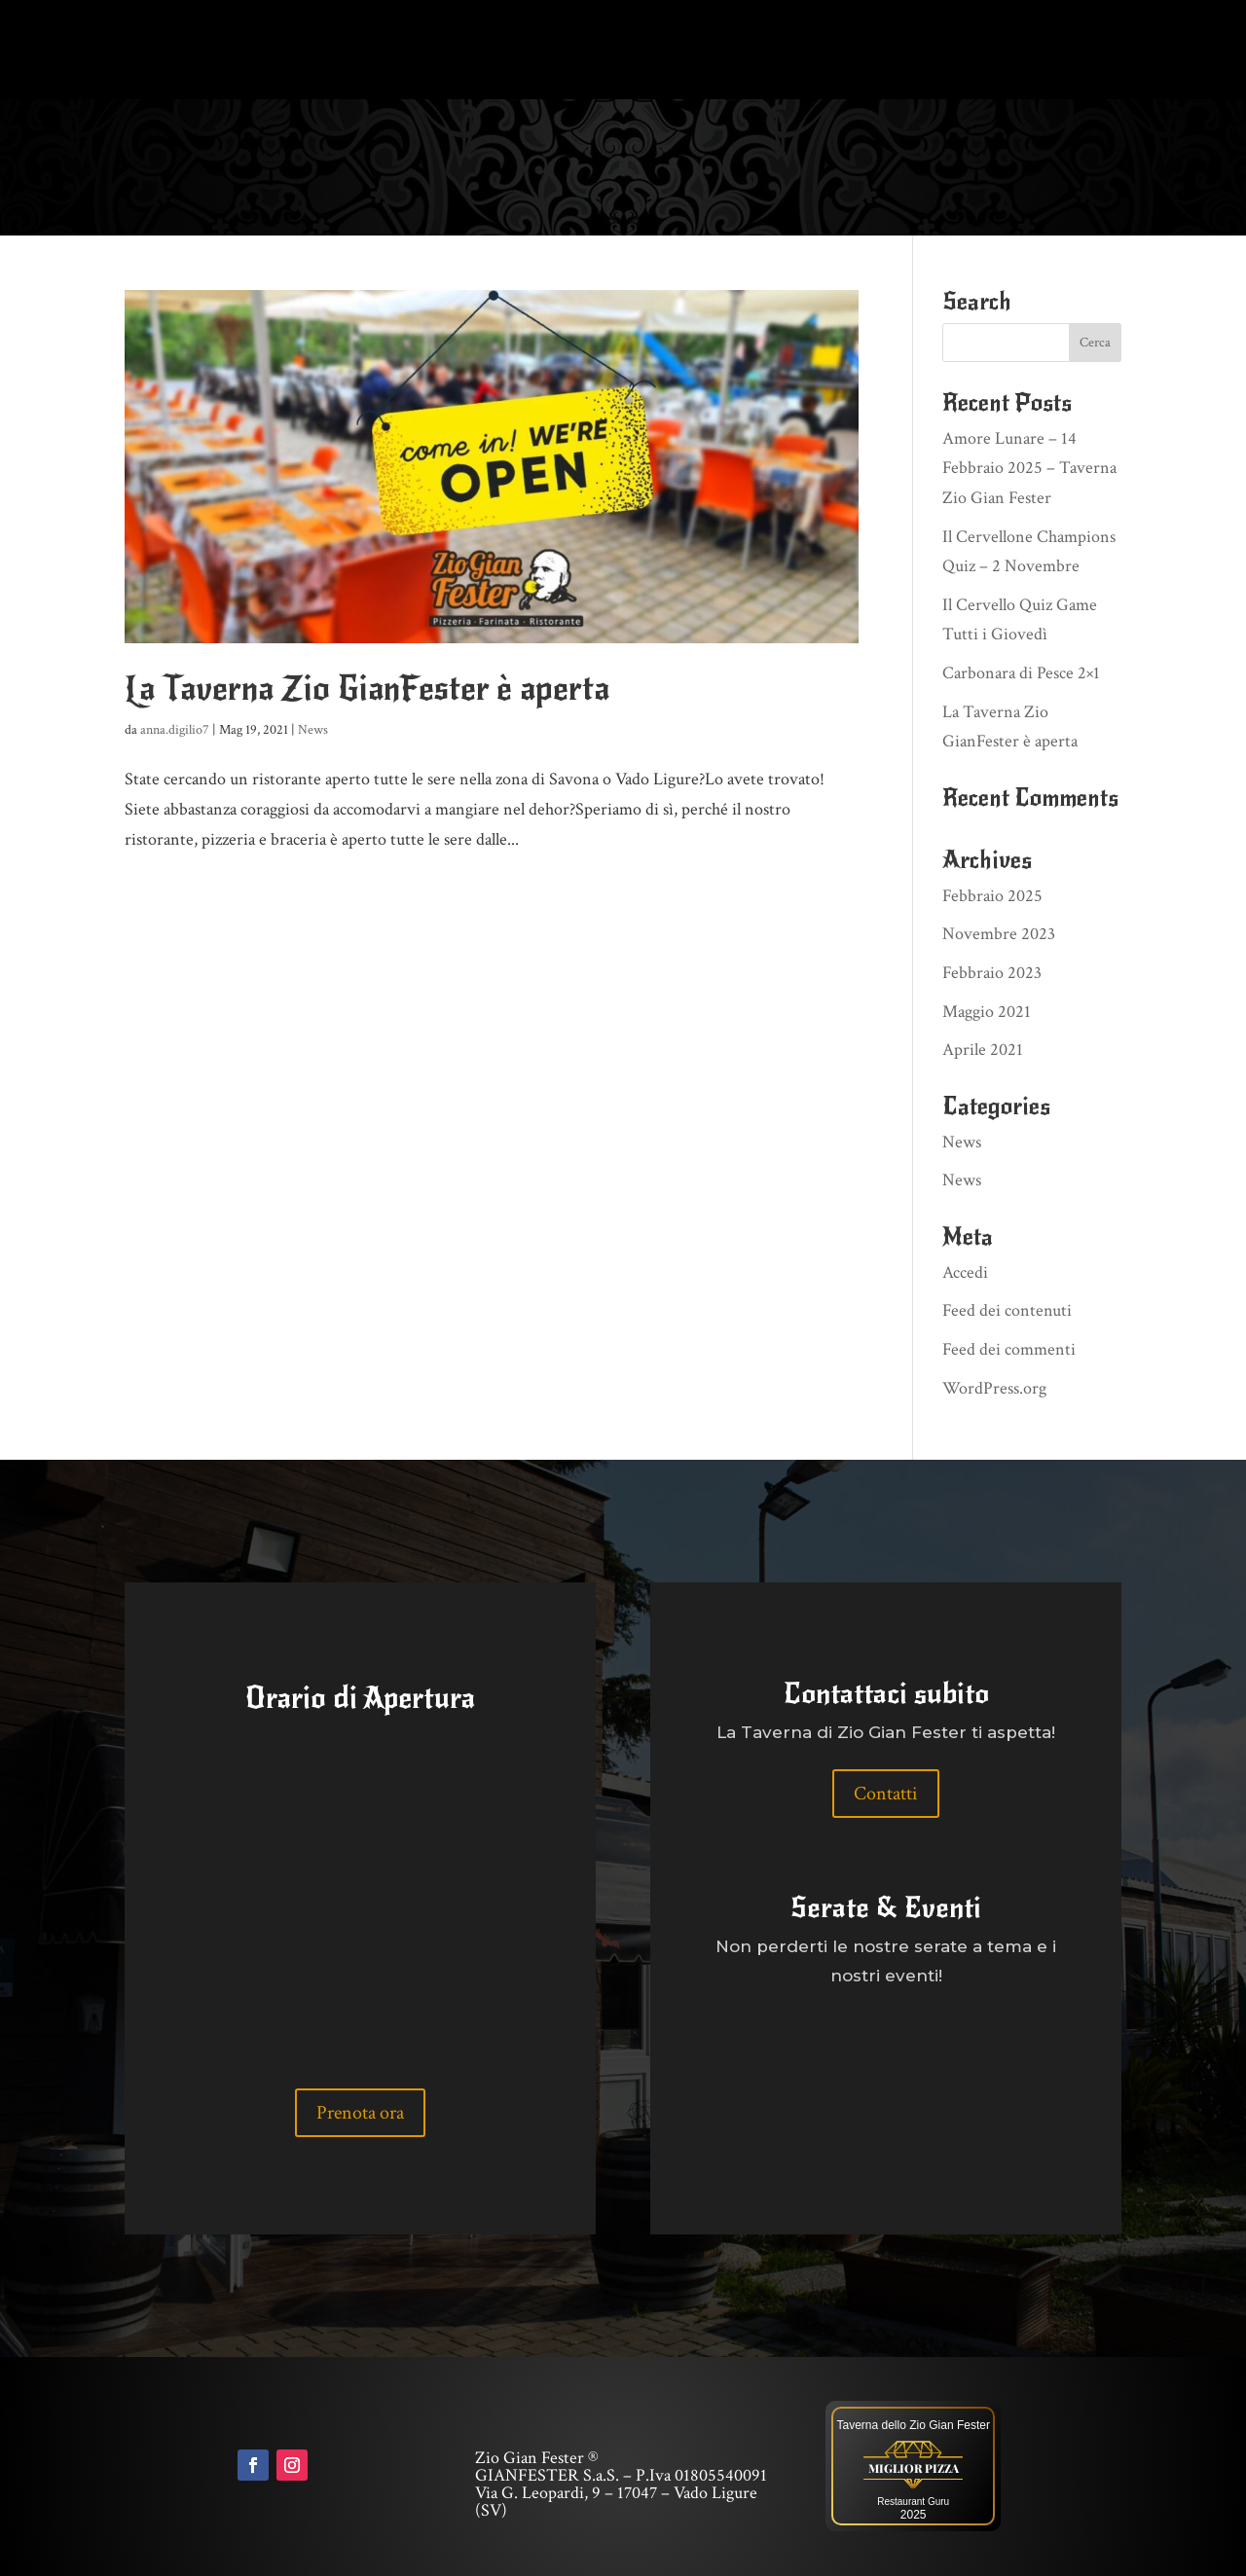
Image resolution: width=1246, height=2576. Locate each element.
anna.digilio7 (174, 730)
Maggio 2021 (986, 1011)
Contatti (886, 1793)
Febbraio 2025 (992, 896)
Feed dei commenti (1009, 1349)
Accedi (965, 1272)
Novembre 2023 (998, 934)
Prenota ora (360, 2112)
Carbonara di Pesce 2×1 (1021, 673)
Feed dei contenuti (1007, 1310)
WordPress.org (994, 1388)
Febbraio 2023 (992, 972)
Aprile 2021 (982, 1049)
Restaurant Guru (913, 2501)
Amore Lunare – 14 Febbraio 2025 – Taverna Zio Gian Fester (1029, 468)
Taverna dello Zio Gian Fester (912, 2425)
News (313, 730)
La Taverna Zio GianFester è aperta (367, 689)
